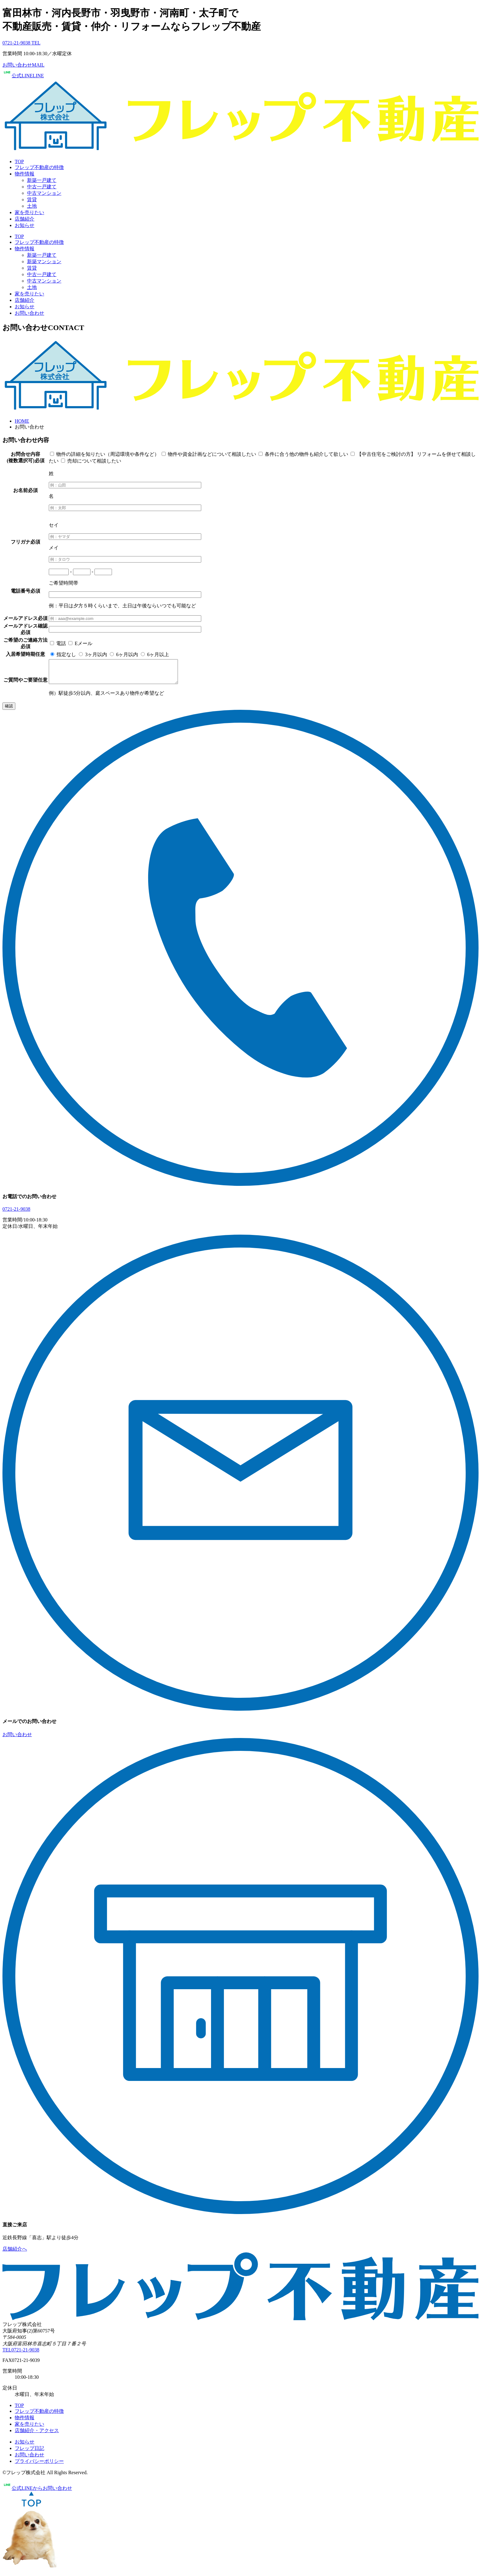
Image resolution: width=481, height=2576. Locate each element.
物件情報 (24, 173)
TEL (20, 2354)
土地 (32, 206)
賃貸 (32, 199)
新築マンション (44, 261)
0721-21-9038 (16, 1213)
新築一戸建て (41, 180)
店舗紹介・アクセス (37, 2435)
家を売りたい (29, 212)
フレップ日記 (29, 2452)
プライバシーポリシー (39, 2465)
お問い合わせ (29, 313)
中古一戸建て (41, 186)
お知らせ (24, 225)
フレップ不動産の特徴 (39, 167)
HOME (22, 421)
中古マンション (44, 193)
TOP (19, 161)
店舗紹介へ (14, 2253)
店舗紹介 (24, 218)
